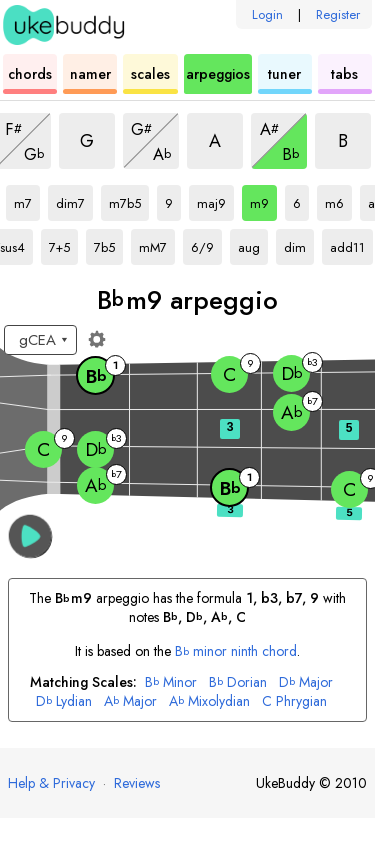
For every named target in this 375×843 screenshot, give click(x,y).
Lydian (64, 701)
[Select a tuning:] (40, 340)
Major (306, 682)
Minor (171, 682)
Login (267, 14)
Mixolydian (209, 701)
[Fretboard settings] (97, 339)
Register (338, 14)
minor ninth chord (236, 651)
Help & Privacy (51, 783)
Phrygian (294, 701)
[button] (30, 536)
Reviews (137, 783)
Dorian (238, 682)
